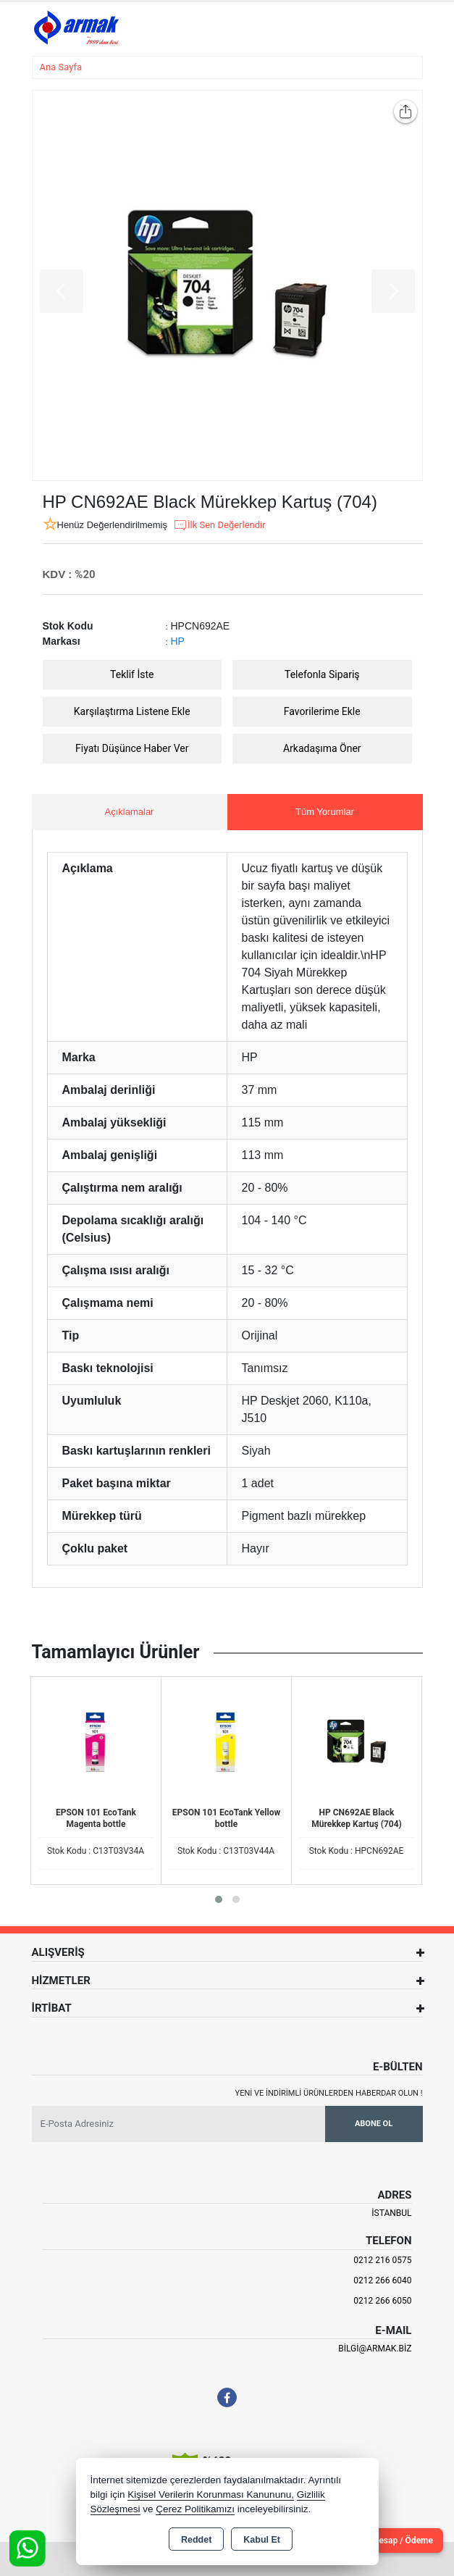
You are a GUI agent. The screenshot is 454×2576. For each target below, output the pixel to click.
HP (178, 641)
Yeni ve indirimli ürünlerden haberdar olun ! (329, 2093)
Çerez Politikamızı (195, 2509)
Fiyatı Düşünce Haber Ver (132, 748)
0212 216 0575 (382, 2260)
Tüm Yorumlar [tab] (324, 811)
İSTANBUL (391, 2213)
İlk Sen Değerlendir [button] (219, 525)
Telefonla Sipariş (322, 674)
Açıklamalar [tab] (129, 811)
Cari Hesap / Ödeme (394, 2540)
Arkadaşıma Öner (322, 748)
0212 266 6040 (382, 2280)
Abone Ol (373, 2123)
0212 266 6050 (382, 2301)
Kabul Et (261, 2540)
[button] (218, 1899)
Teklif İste (132, 674)
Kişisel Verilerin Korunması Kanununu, (210, 2494)
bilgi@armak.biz (374, 2348)
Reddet (196, 2540)
